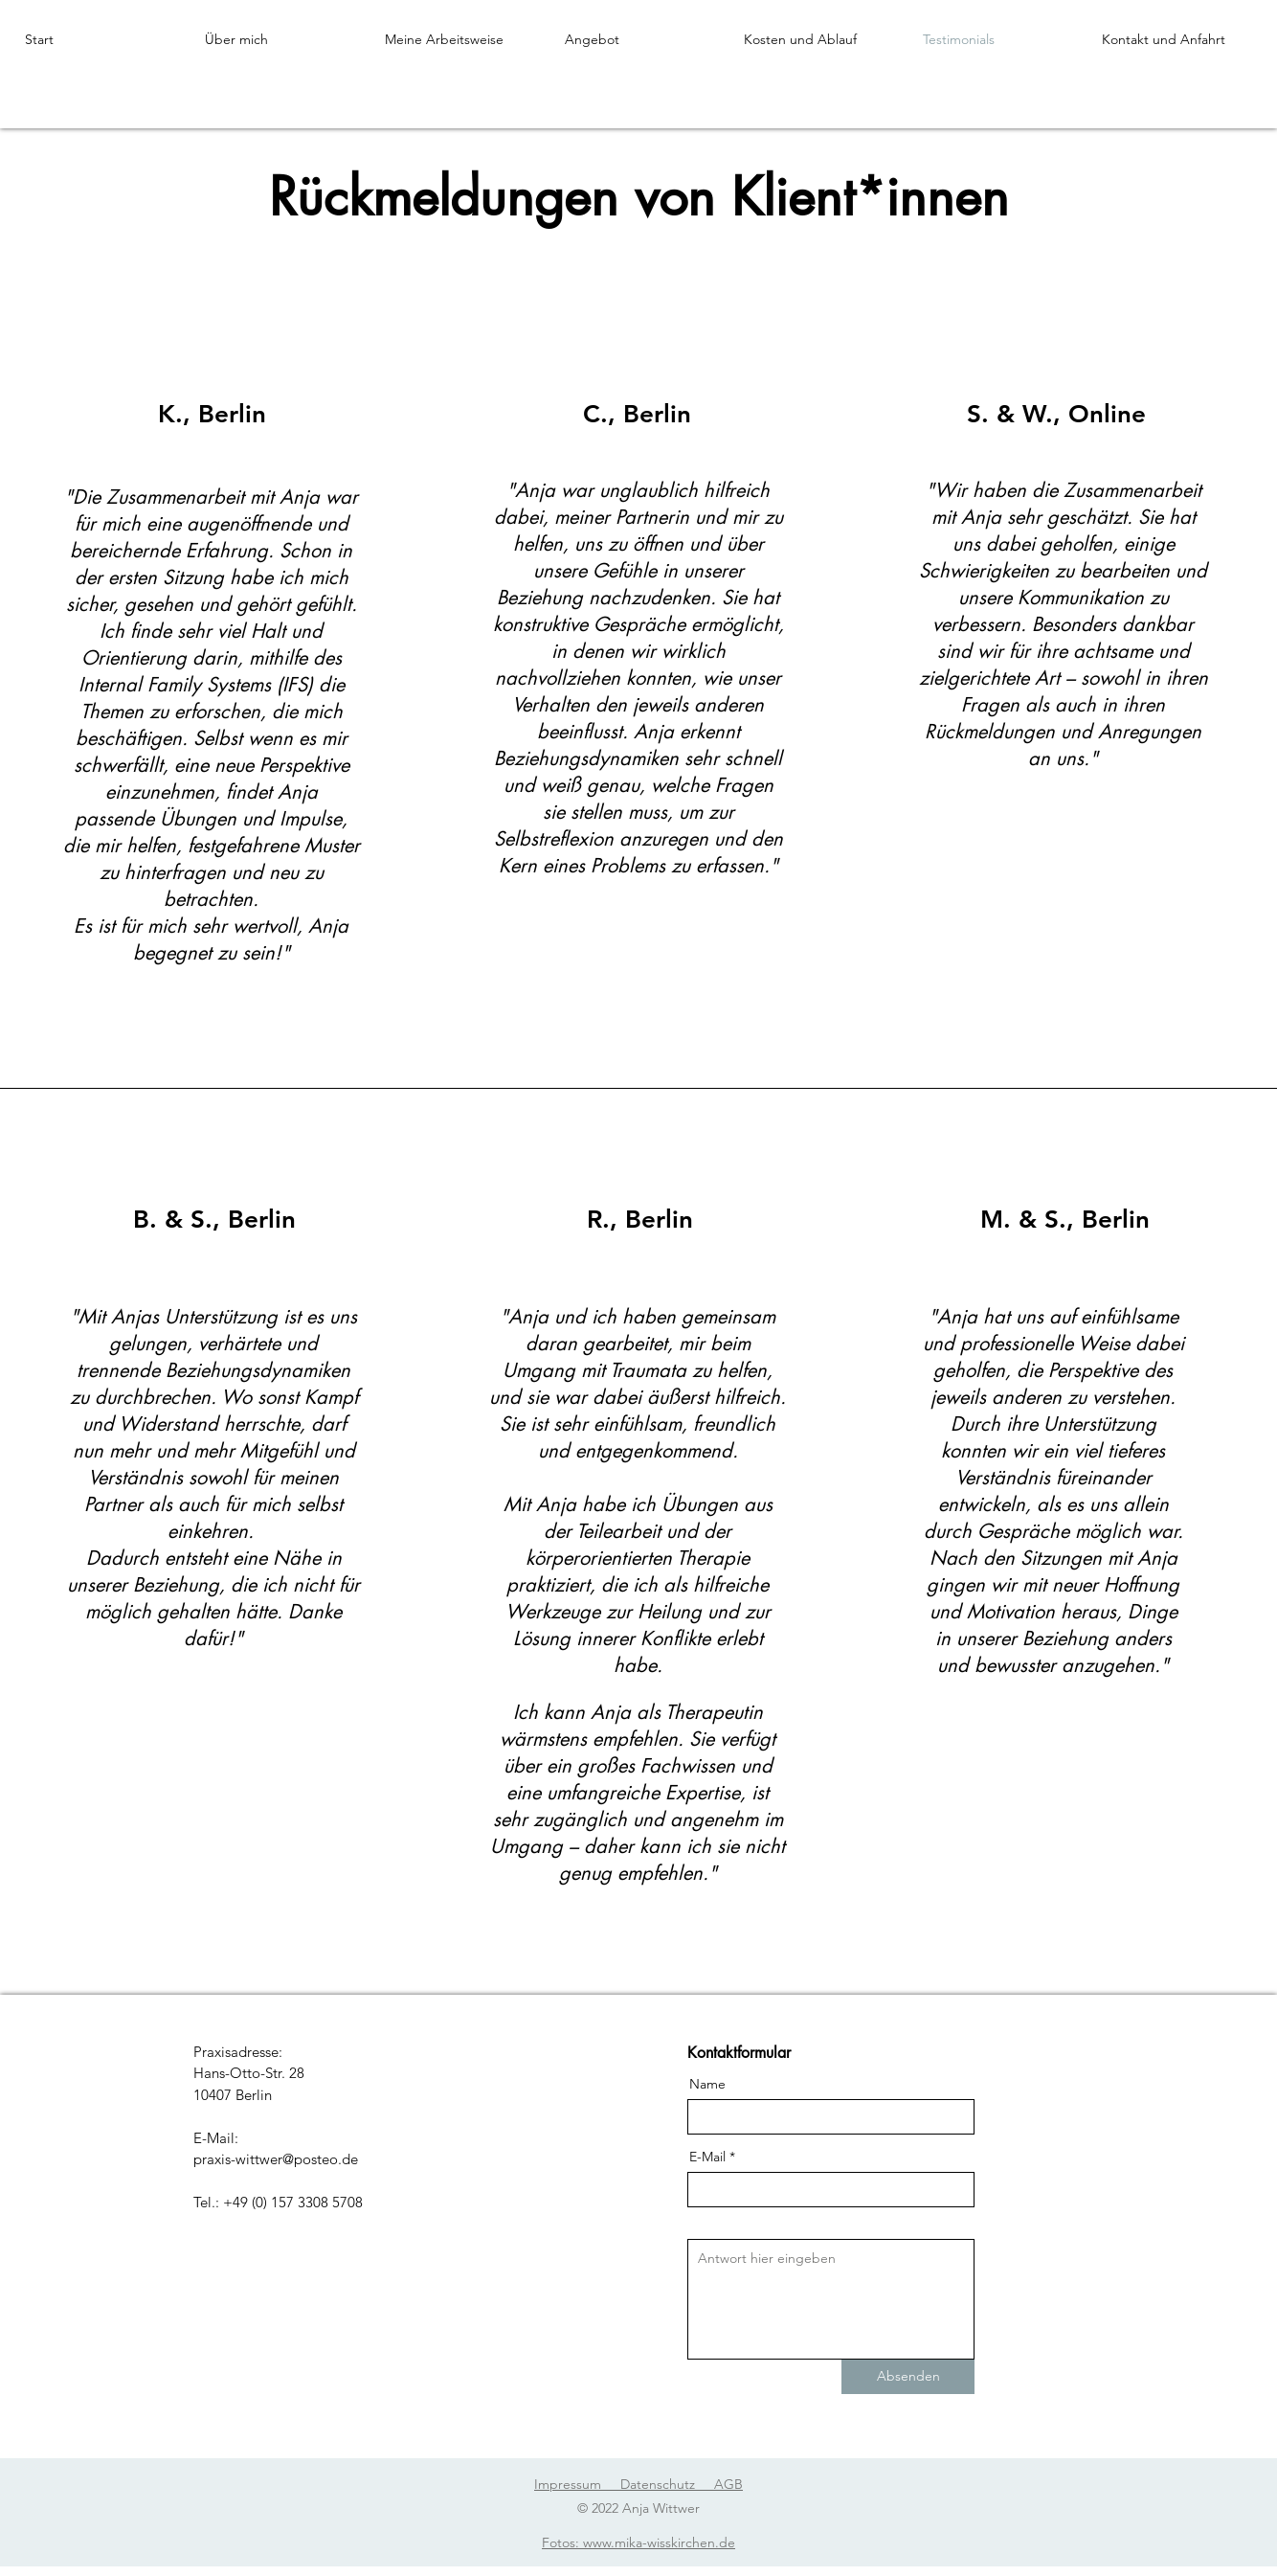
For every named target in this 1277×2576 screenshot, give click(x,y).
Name (707, 2083)
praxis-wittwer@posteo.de (275, 2159)
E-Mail (707, 2156)
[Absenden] (908, 2377)
